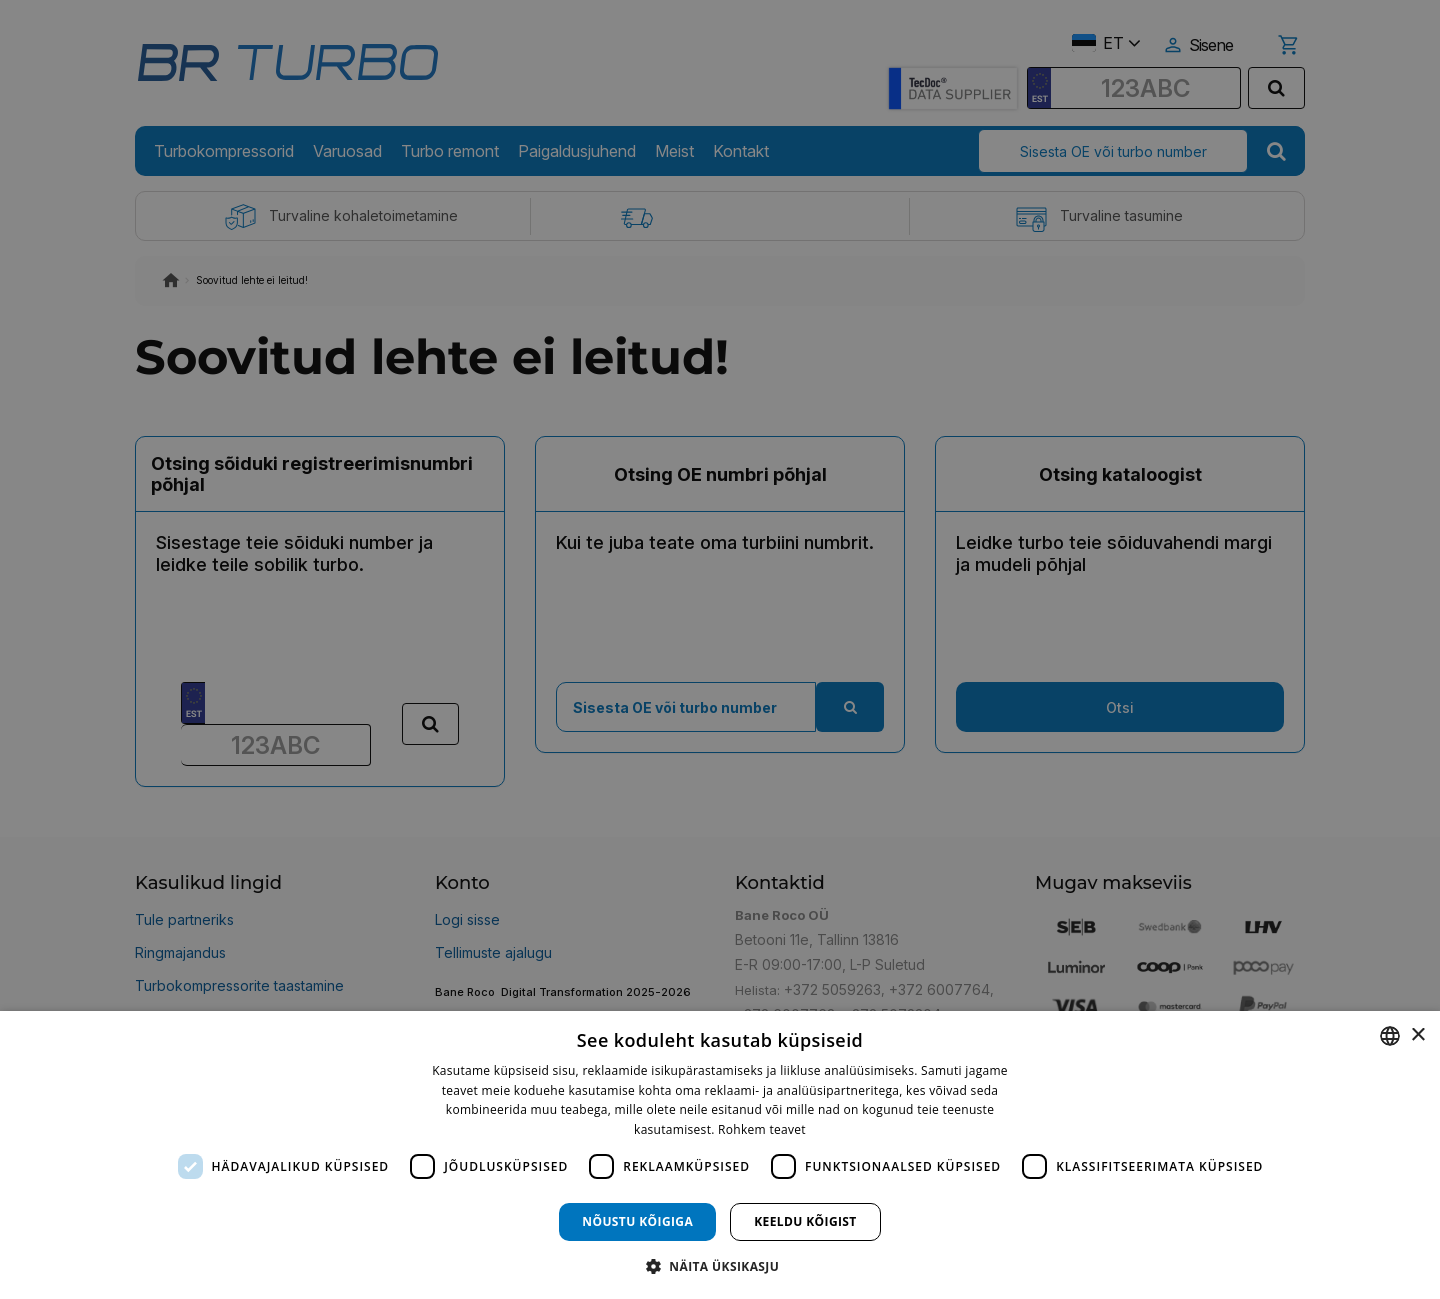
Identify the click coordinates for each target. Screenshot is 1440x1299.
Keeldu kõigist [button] (805, 1221)
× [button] (1417, 1035)
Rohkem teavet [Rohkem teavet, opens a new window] (762, 1129)
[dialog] (720, 1155)
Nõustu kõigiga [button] (637, 1221)
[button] (720, 1265)
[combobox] (1390, 1036)
